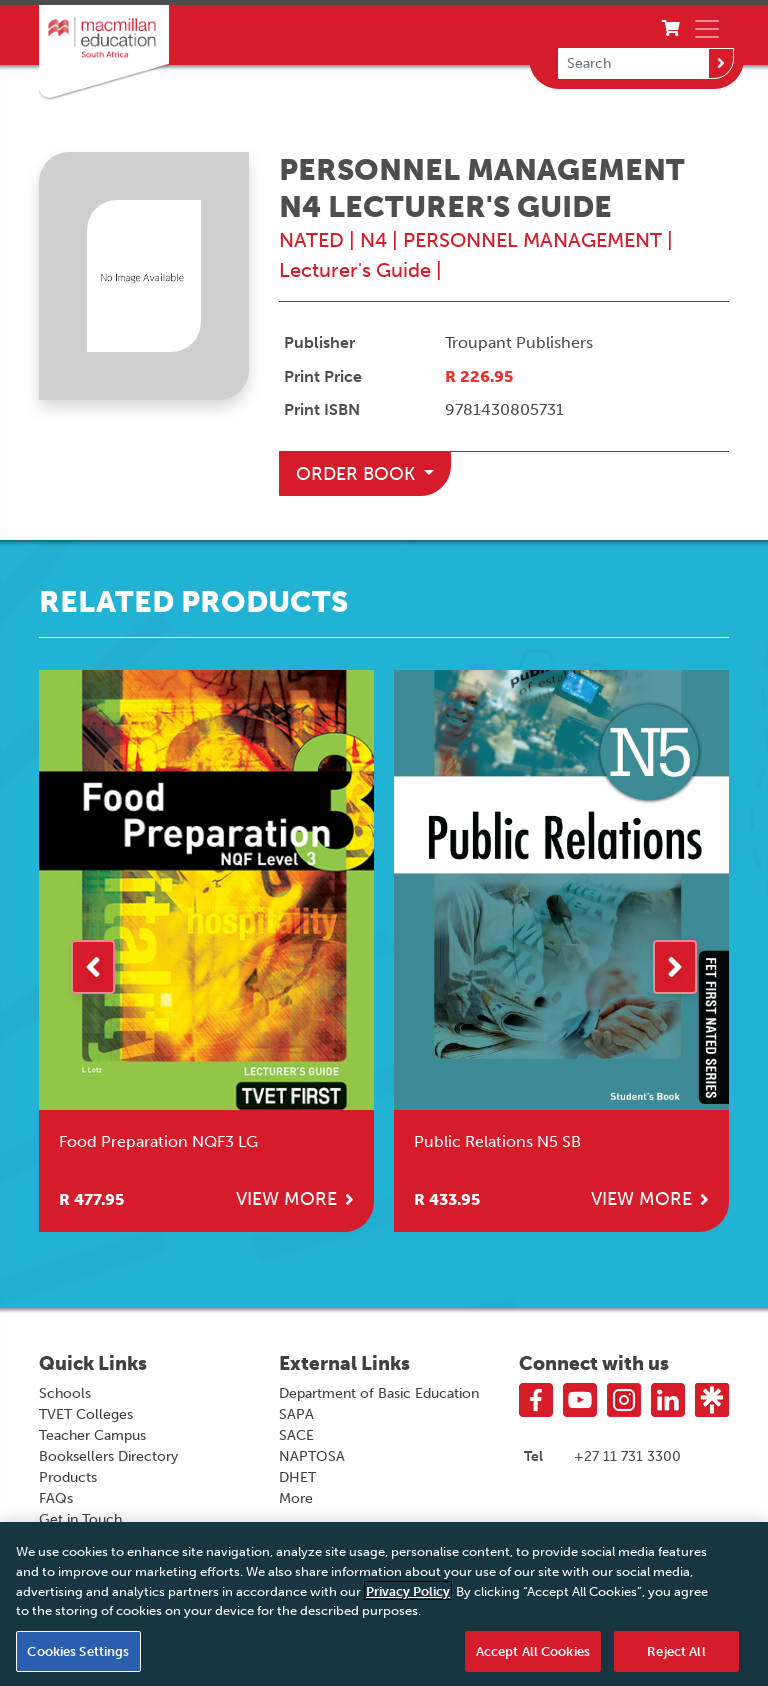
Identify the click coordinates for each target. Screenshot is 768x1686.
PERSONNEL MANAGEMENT (532, 240)
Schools (65, 1393)
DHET (297, 1477)
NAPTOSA (312, 1456)
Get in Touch (80, 1519)
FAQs (56, 1498)
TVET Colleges (86, 1414)
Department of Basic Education (379, 1393)
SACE (296, 1435)
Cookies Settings (78, 1655)
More (296, 1498)
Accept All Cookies (533, 1655)
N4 (373, 240)
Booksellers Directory (108, 1456)
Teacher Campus (92, 1435)
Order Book (358, 474)
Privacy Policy (408, 1595)
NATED (311, 240)
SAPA (296, 1414)
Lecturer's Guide (355, 270)
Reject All (676, 1655)
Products (68, 1477)
